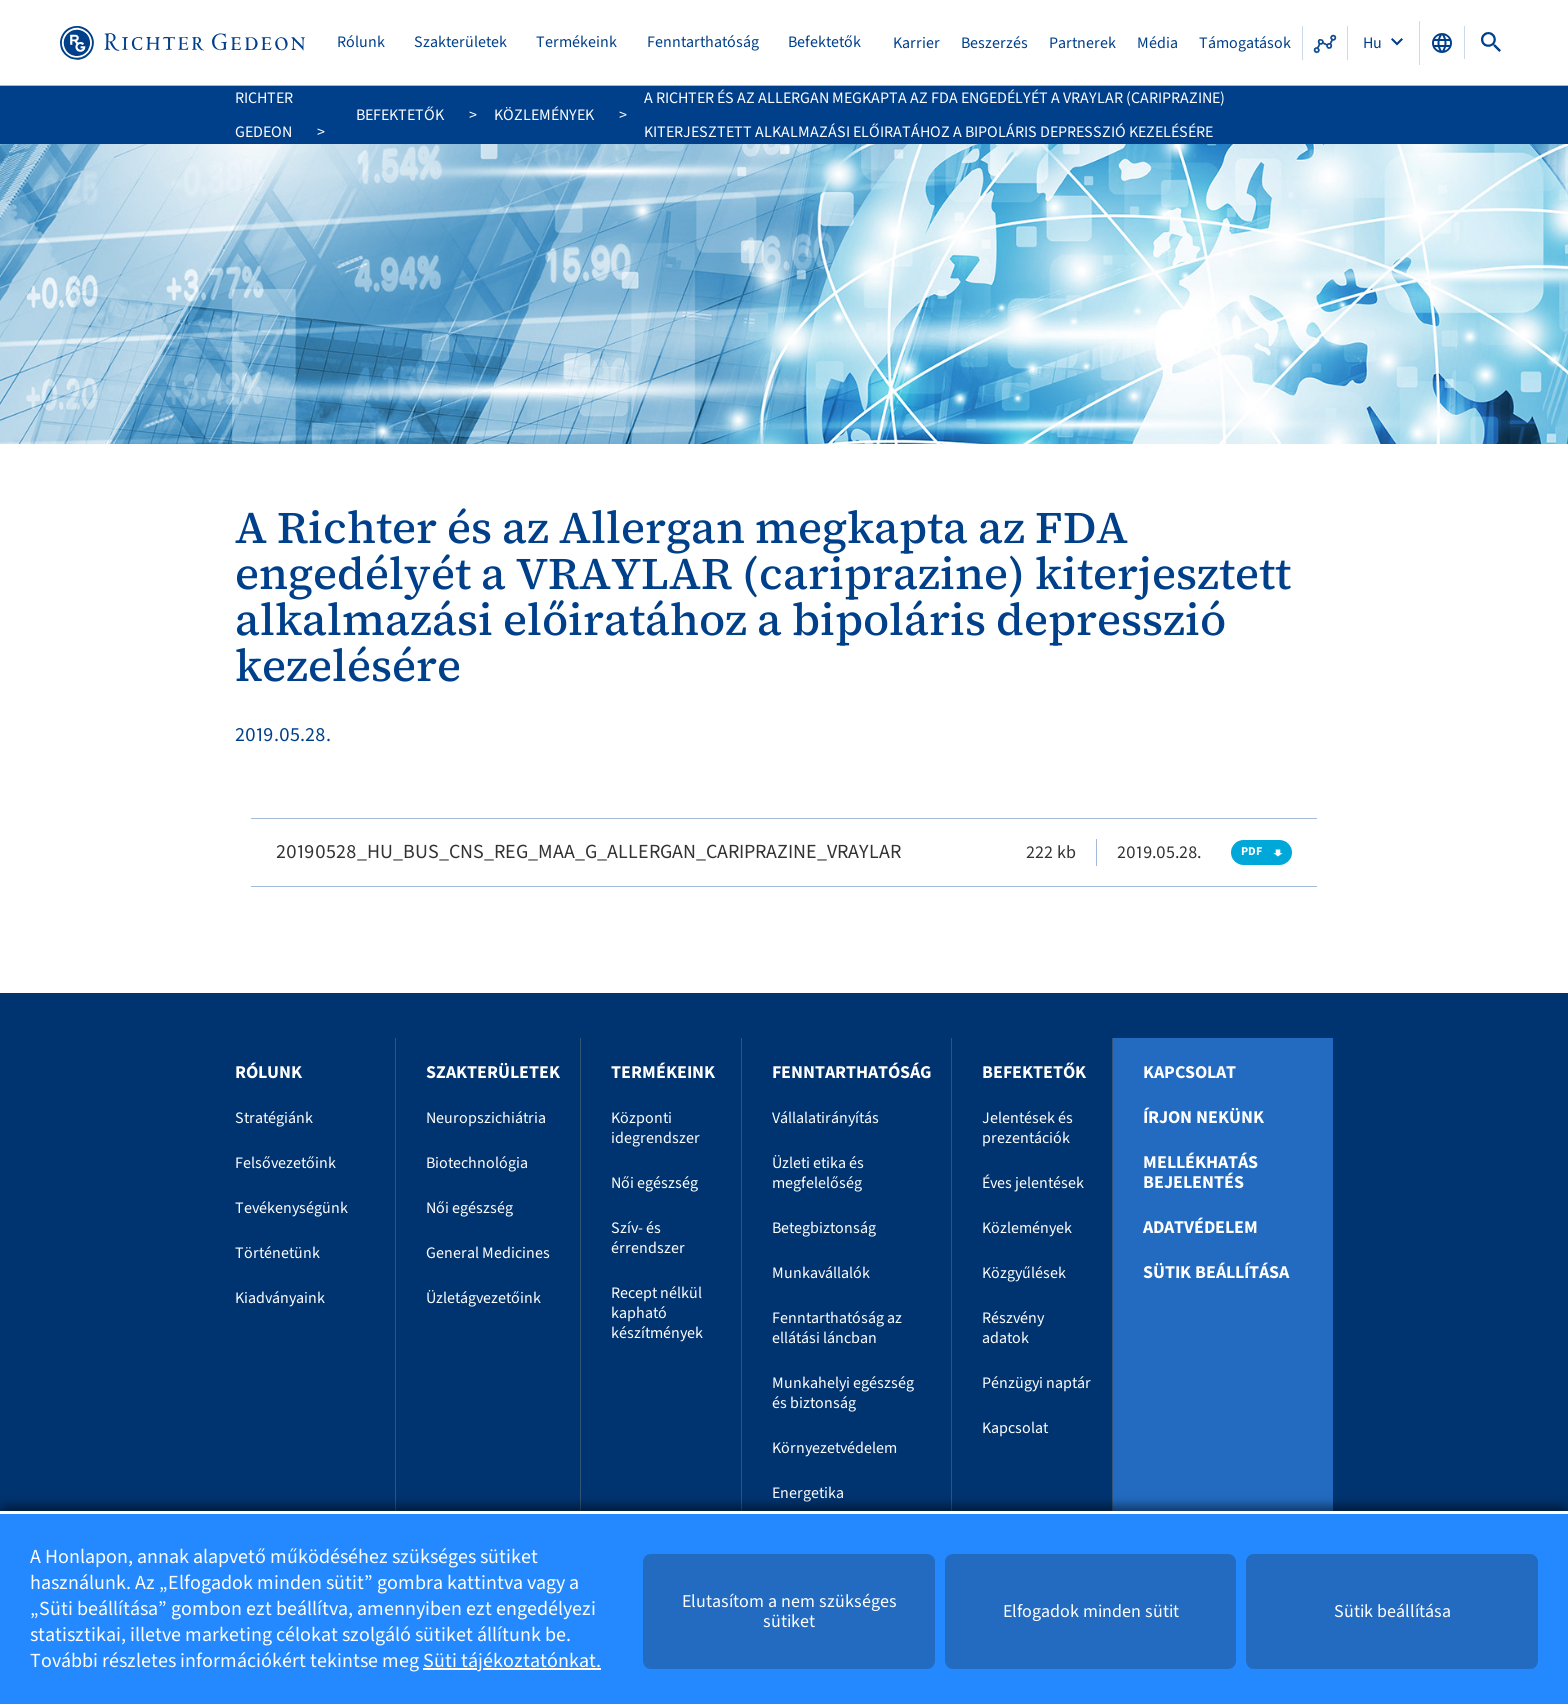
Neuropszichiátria (486, 1118)
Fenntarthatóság (703, 42)
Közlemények (544, 115)
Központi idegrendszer (655, 1128)
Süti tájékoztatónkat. (512, 1661)
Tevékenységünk (291, 1208)
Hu (1374, 43)
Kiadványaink (280, 1298)
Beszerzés (994, 43)
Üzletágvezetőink (483, 1298)
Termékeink (576, 42)
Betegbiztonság (824, 1228)
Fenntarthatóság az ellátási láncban (837, 1328)
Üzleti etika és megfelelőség (818, 1173)
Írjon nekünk (1203, 1118)
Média (1157, 43)
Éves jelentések (1033, 1183)
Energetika (808, 1493)
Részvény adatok (1013, 1328)
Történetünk (277, 1253)
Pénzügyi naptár (1036, 1383)
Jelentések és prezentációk (1027, 1128)
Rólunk (361, 42)
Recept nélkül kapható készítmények (657, 1313)
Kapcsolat (1015, 1428)
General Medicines (488, 1253)
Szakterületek (460, 42)
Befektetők (824, 42)
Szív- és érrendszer (648, 1238)
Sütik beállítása (1216, 1273)
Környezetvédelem (834, 1448)
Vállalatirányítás (825, 1118)
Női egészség (469, 1208)
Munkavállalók (821, 1273)
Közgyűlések (1024, 1273)
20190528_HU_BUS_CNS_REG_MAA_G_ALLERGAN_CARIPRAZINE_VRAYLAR (588, 852)
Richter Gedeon (264, 115)
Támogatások (1245, 43)
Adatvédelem (1200, 1228)
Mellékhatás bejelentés (1200, 1173)
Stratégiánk (274, 1118)
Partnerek (1082, 43)
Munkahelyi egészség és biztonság (843, 1393)
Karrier (916, 43)
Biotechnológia (477, 1163)
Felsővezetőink (285, 1163)
